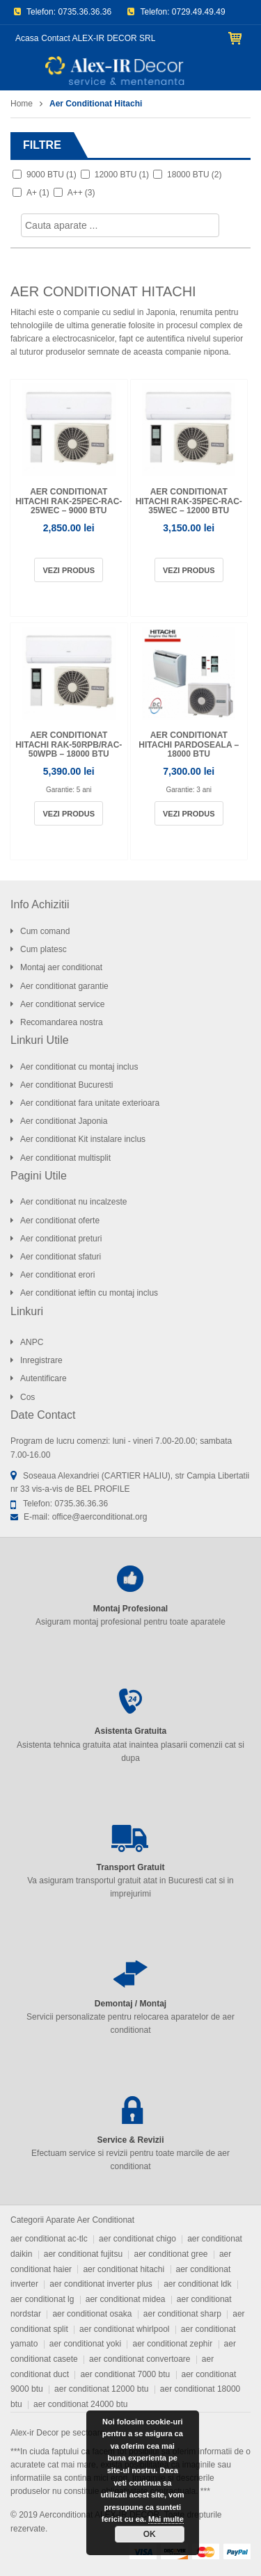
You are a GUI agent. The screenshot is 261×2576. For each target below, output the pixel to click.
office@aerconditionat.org (100, 1517)
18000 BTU (194, 174)
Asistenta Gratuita (130, 1731)
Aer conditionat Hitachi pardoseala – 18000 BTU (189, 744)
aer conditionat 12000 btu (101, 2389)
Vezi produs (68, 570)
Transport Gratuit (130, 1867)
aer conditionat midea (126, 2299)
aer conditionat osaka (92, 2314)
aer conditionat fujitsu (83, 2254)
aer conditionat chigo (137, 2239)
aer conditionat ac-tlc (49, 2239)
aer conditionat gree (170, 2254)
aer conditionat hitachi (123, 2269)
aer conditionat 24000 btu (80, 2404)
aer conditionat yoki (85, 2344)
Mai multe (166, 2519)
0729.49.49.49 (199, 12)
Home (21, 103)
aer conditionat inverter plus (100, 2284)
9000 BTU (51, 174)
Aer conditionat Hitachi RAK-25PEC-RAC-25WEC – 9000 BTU (68, 501)
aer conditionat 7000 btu (125, 2374)
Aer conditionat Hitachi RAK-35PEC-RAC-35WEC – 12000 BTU (189, 501)
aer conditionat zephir (172, 2344)
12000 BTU (122, 174)
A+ (37, 193)
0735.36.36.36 (84, 12)
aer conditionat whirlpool (124, 2329)
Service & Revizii (130, 2140)
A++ (81, 193)
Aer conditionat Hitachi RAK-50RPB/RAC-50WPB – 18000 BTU (68, 744)
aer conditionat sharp (182, 2314)
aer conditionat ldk (197, 2284)
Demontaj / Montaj (130, 2004)
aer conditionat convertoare (139, 2359)
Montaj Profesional (130, 1608)
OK (149, 2534)
